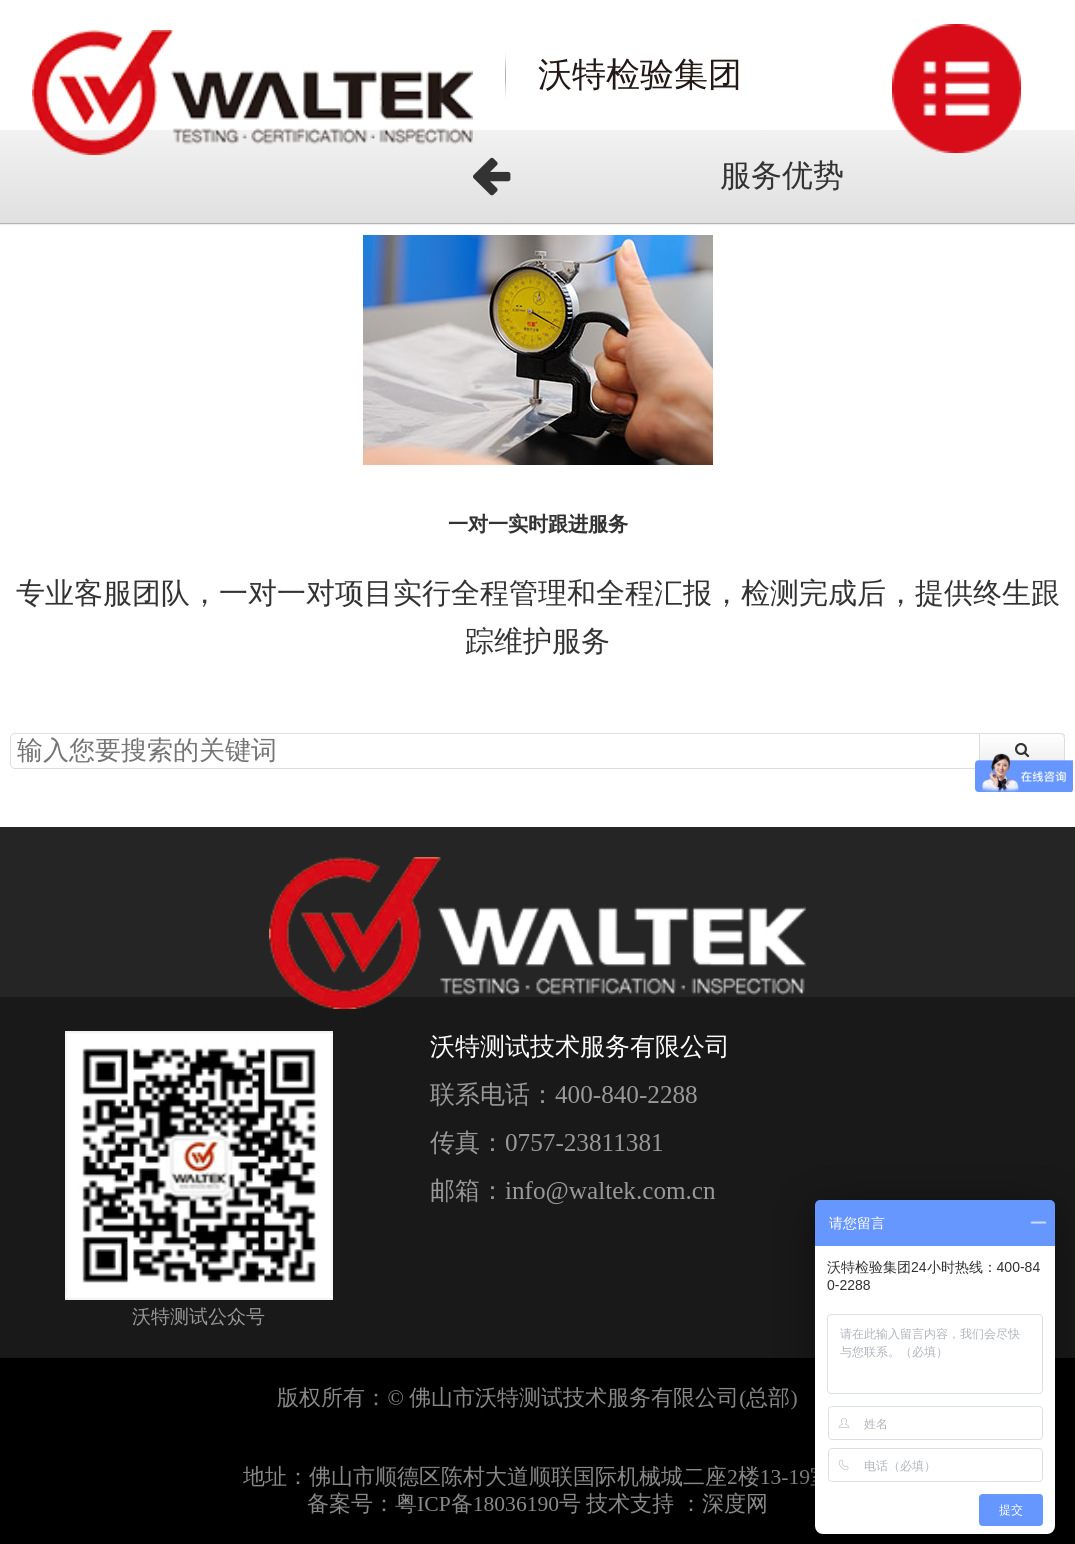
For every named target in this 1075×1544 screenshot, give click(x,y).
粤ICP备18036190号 (488, 1504)
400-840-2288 (626, 1094)
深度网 (735, 1504)
